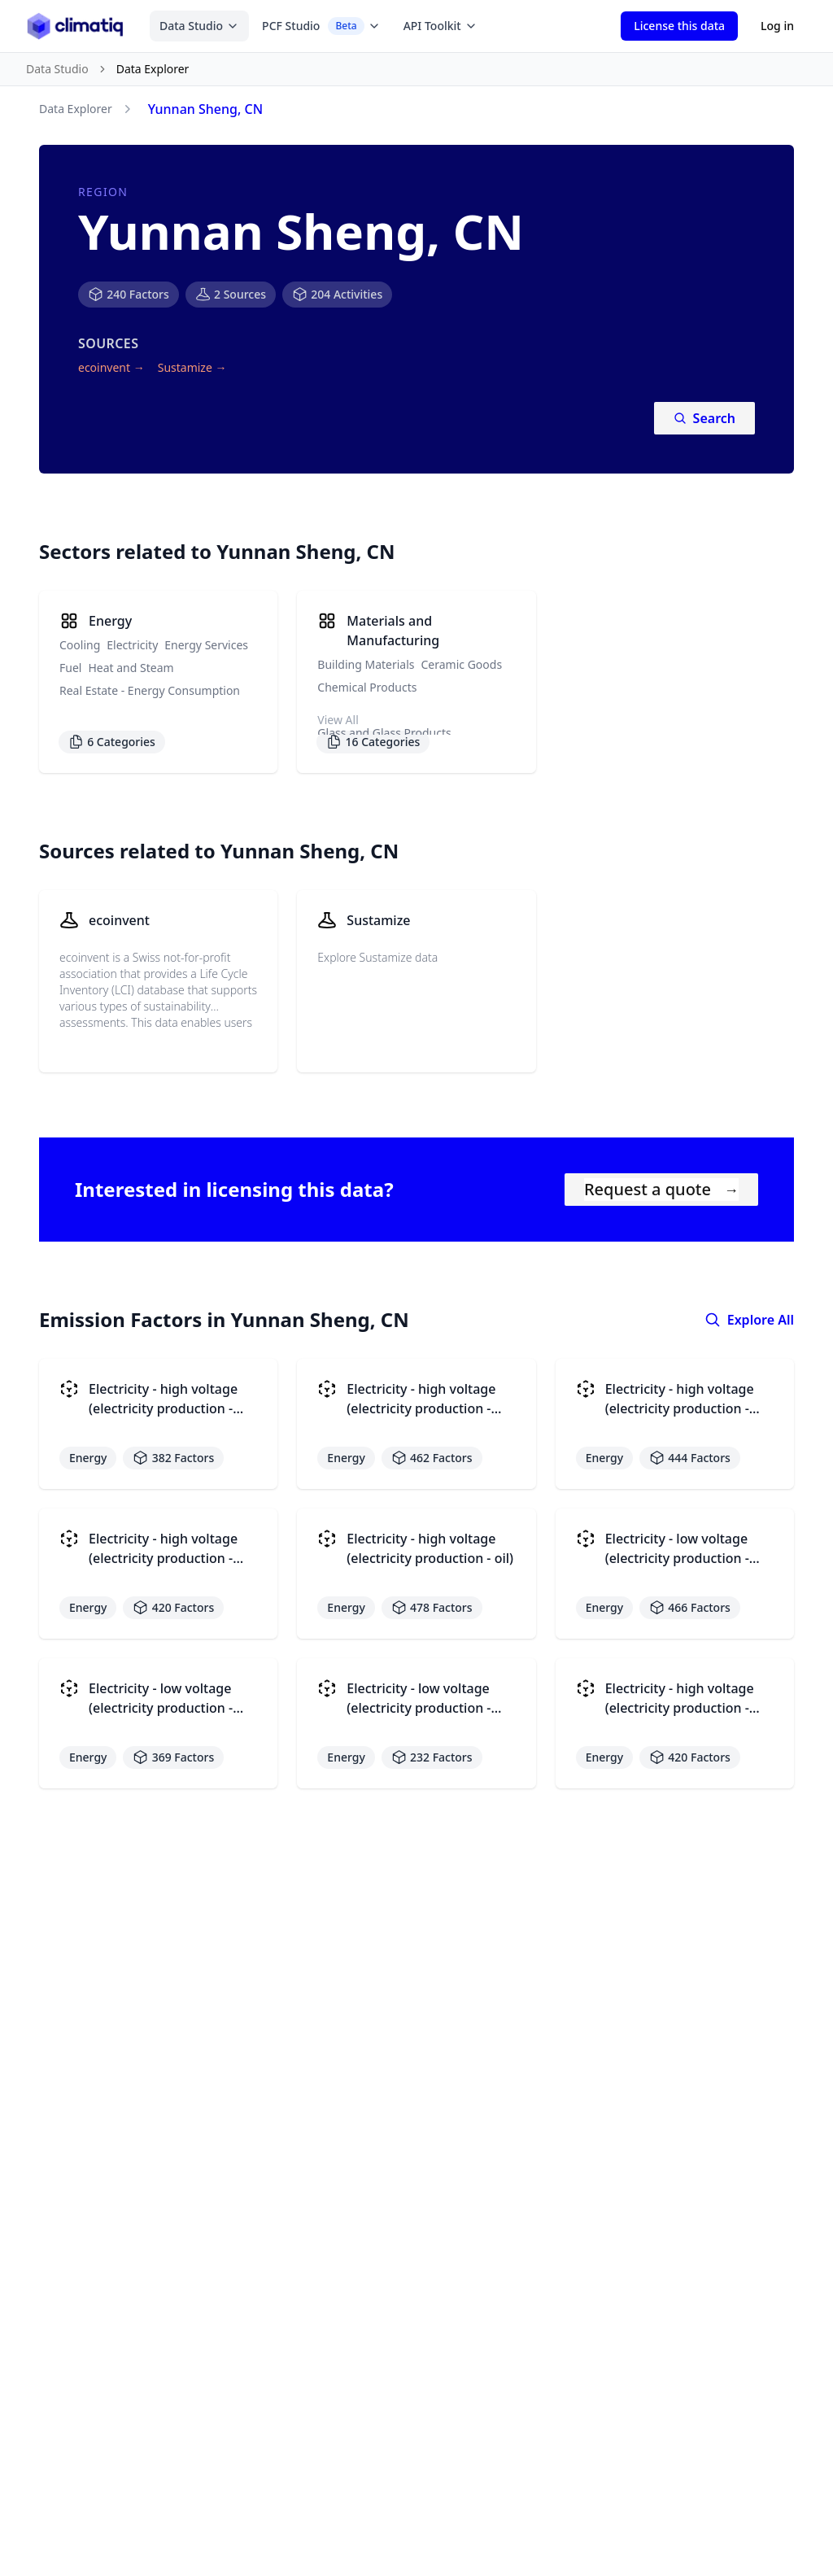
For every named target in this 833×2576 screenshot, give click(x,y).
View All (337, 719)
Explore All (749, 1320)
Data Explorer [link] (153, 68)
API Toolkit (440, 25)
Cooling (79, 645)
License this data (679, 25)
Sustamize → (192, 367)
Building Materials (365, 664)
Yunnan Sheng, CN (205, 109)
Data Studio (199, 25)
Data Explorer (75, 108)
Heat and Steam (130, 667)
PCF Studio (321, 26)
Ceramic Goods (462, 664)
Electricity (132, 645)
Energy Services (206, 645)
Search (704, 418)
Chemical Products (366, 687)
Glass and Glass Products (384, 732)
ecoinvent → (111, 367)
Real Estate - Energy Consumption (149, 690)
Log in (777, 25)
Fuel (70, 667)
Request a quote (661, 1189)
